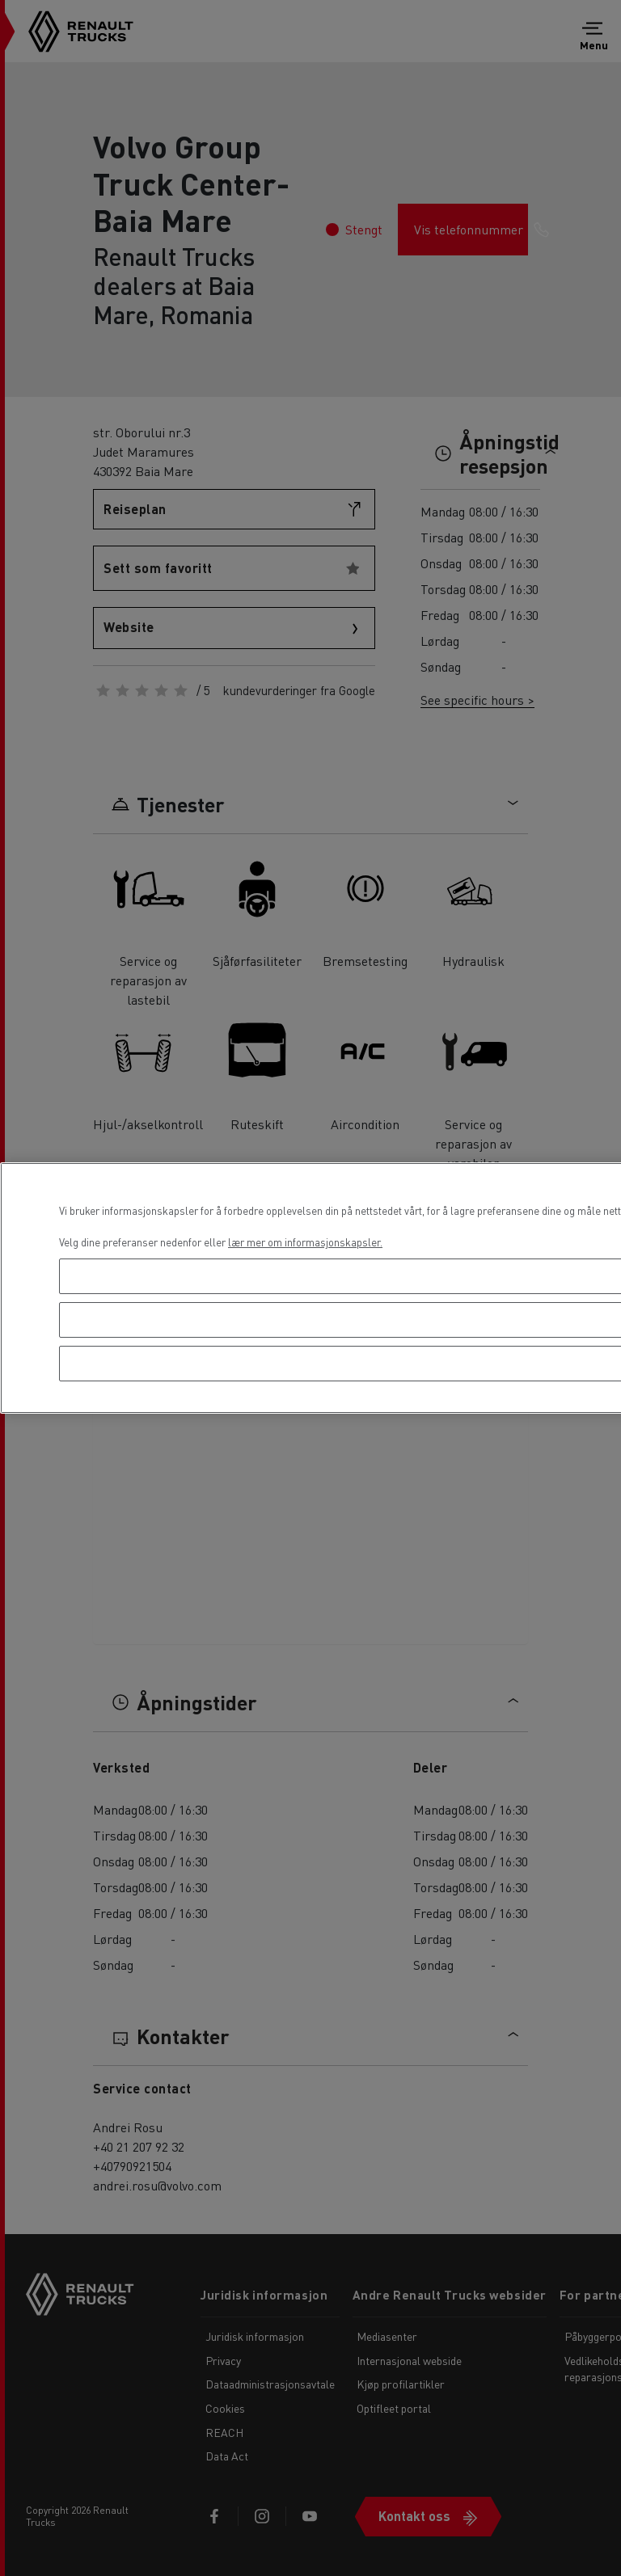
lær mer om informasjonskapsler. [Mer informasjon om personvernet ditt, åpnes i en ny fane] (305, 1242)
